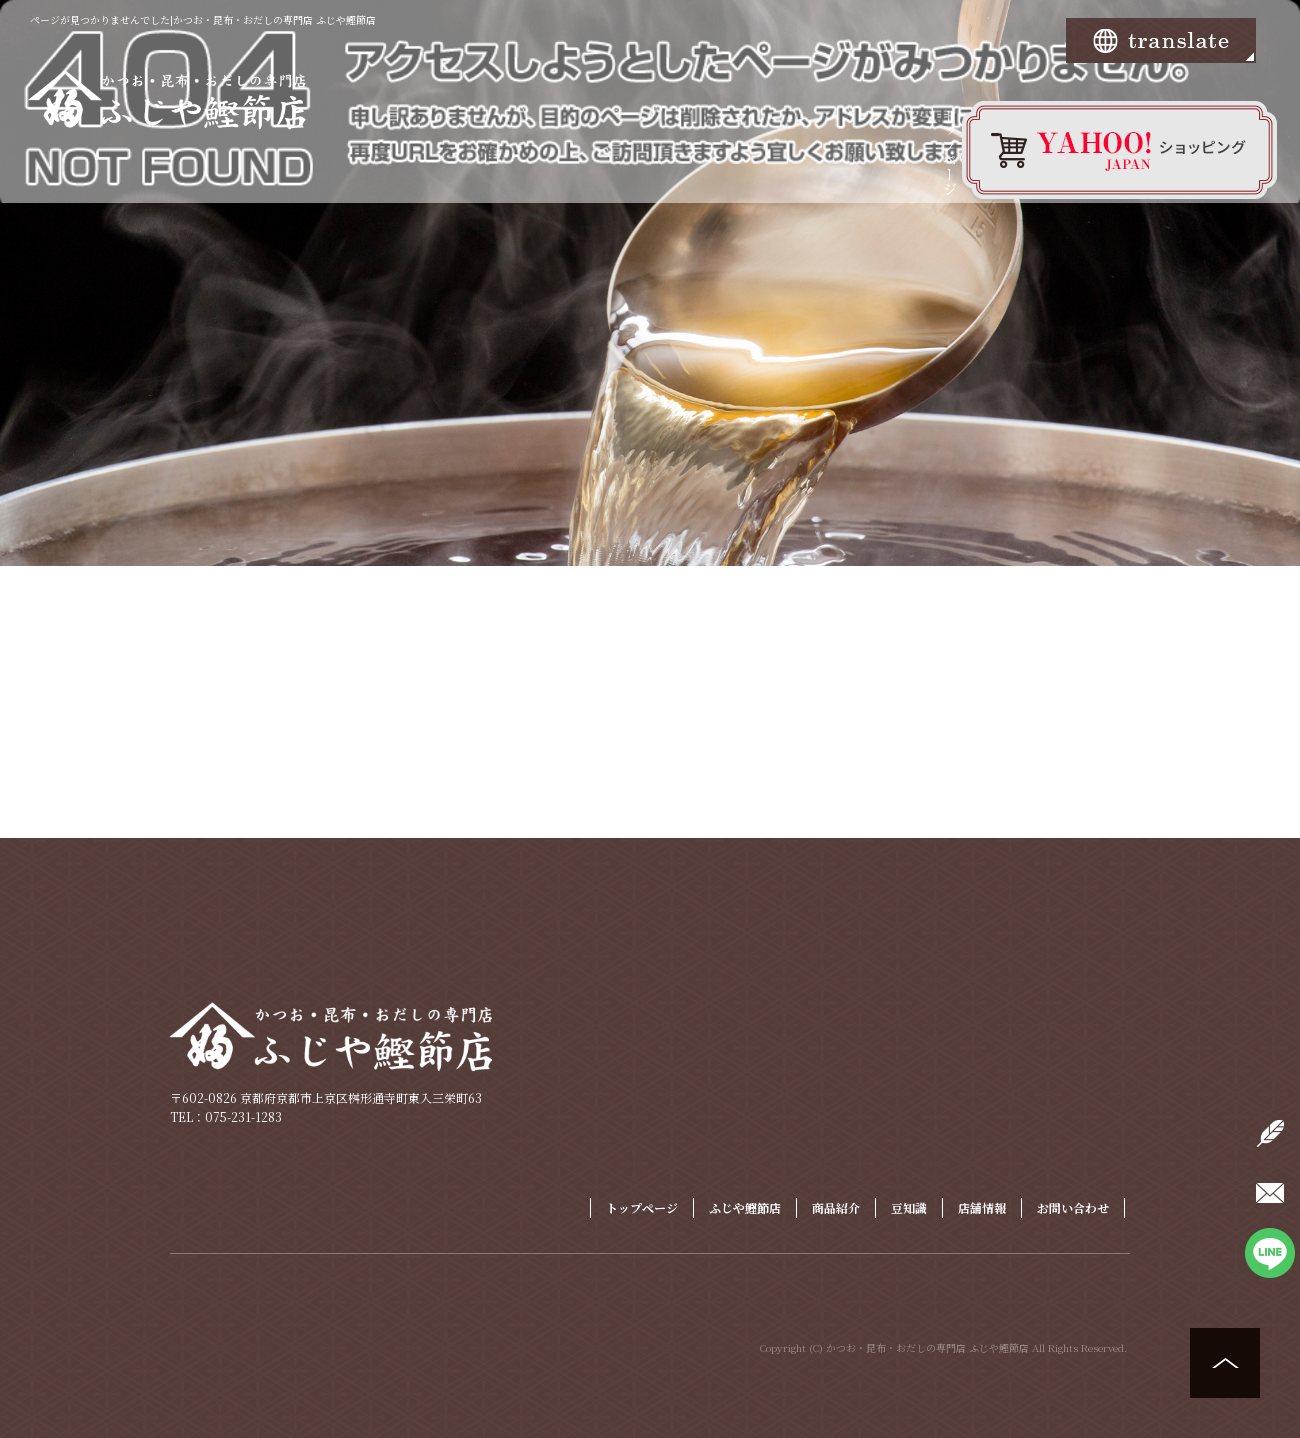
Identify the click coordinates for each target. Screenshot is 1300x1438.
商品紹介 (836, 1207)
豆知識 (909, 1207)
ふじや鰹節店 (745, 1207)
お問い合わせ (1073, 1207)
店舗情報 (982, 1207)
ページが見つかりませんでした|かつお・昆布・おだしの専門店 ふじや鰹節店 (203, 19)
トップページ (950, 165)
